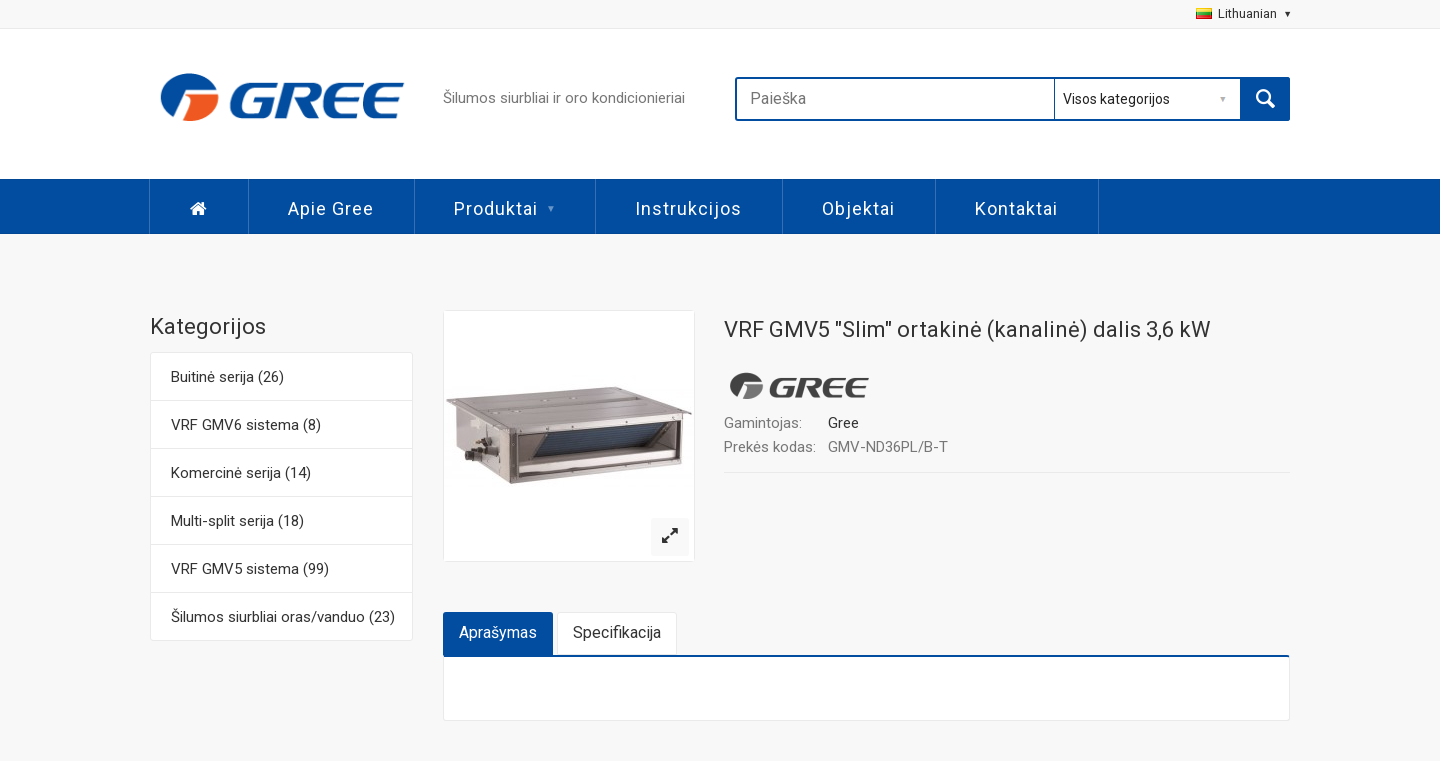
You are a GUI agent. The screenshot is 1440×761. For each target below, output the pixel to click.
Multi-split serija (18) (237, 521)
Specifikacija (617, 632)
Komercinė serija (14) (241, 473)
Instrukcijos (688, 208)
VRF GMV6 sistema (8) (246, 425)
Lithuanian (1243, 13)
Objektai (858, 208)
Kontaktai (1016, 208)
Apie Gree (331, 208)
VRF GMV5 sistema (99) (250, 569)
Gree (843, 423)
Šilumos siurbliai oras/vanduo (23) (283, 617)
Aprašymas (498, 632)
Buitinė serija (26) (227, 377)
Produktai (504, 208)
